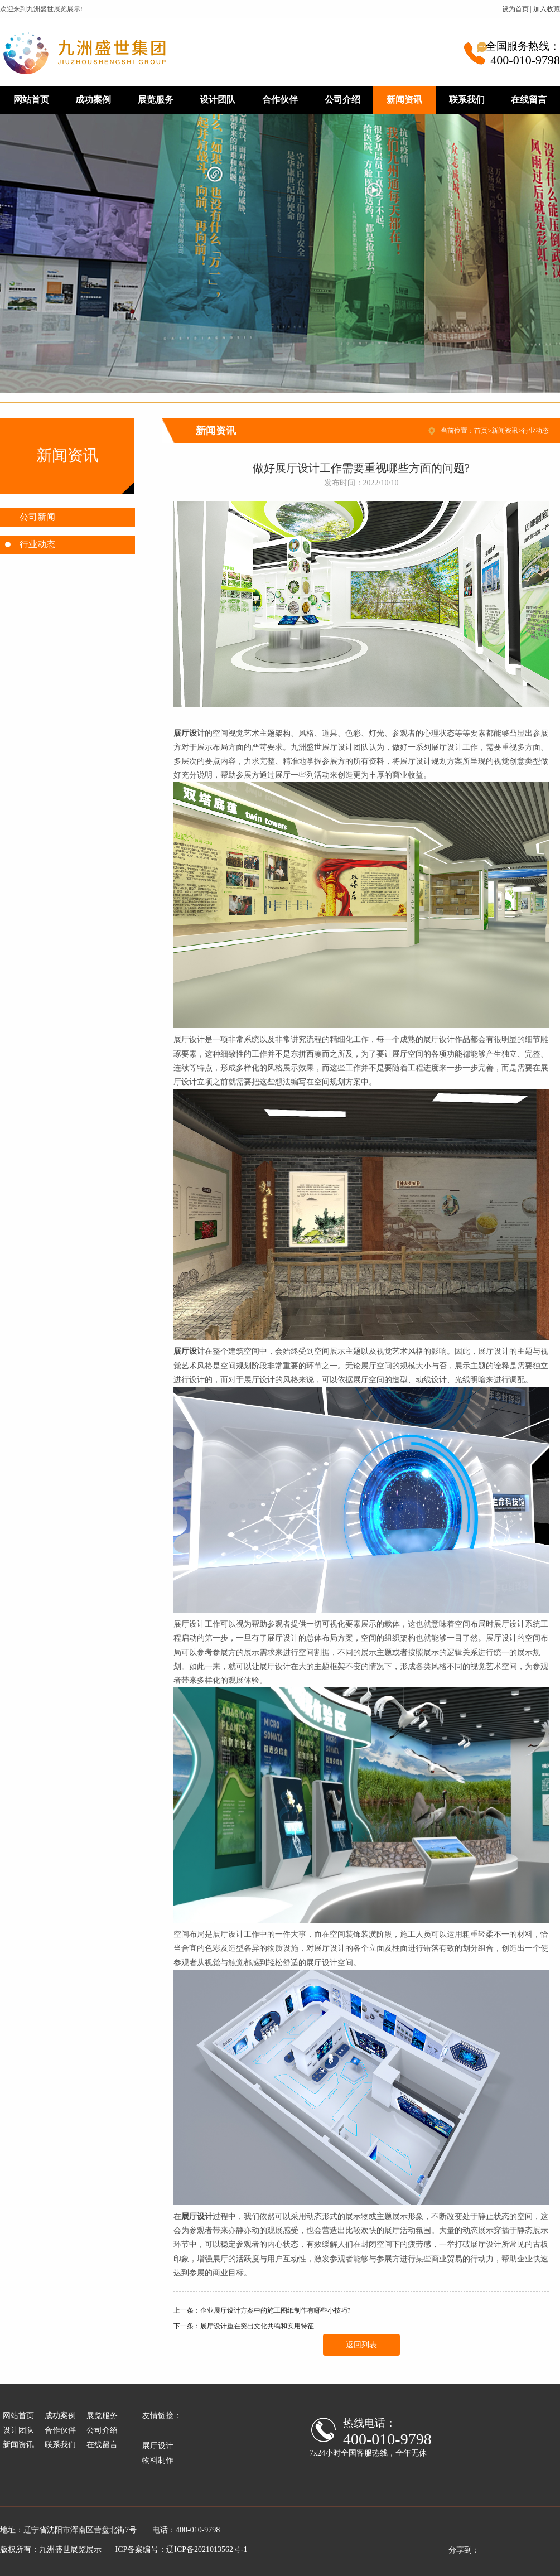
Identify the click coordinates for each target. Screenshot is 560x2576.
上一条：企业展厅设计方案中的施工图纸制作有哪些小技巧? (261, 2310)
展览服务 (155, 99)
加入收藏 (546, 9)
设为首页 (515, 9)
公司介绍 (342, 99)
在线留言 (529, 99)
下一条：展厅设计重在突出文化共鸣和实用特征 (243, 2326)
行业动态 (535, 431)
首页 (480, 431)
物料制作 (157, 2460)
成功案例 (93, 99)
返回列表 (361, 2345)
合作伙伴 (280, 99)
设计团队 (217, 99)
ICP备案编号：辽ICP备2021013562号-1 (181, 2549)
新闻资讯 (404, 99)
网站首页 (31, 99)
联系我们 (467, 99)
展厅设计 (157, 2446)
